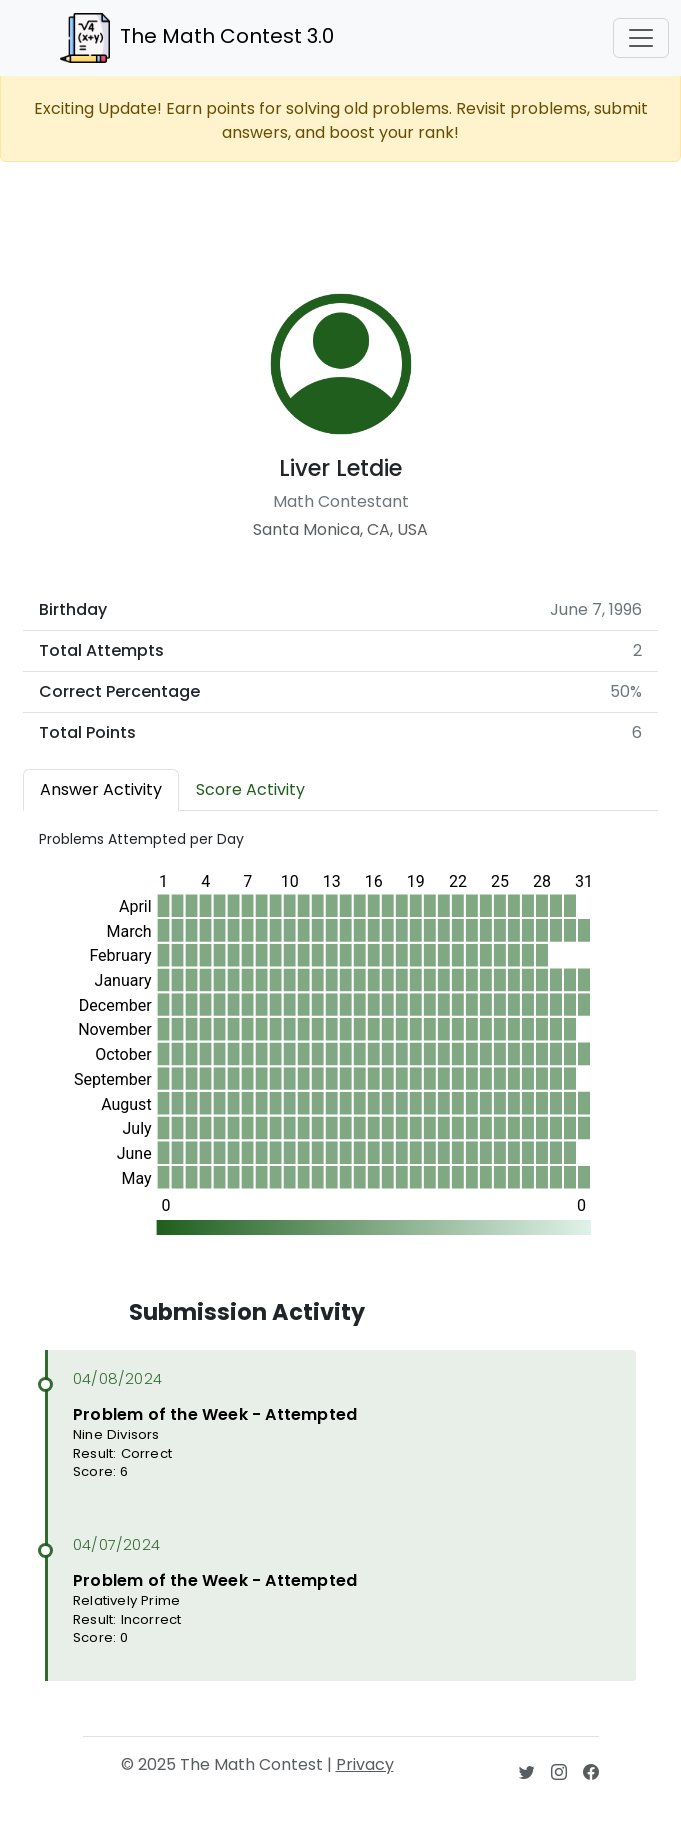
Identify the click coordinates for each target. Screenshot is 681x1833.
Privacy (365, 1764)
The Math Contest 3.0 (197, 38)
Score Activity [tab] (250, 789)
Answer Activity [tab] (101, 789)
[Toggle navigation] (641, 38)
